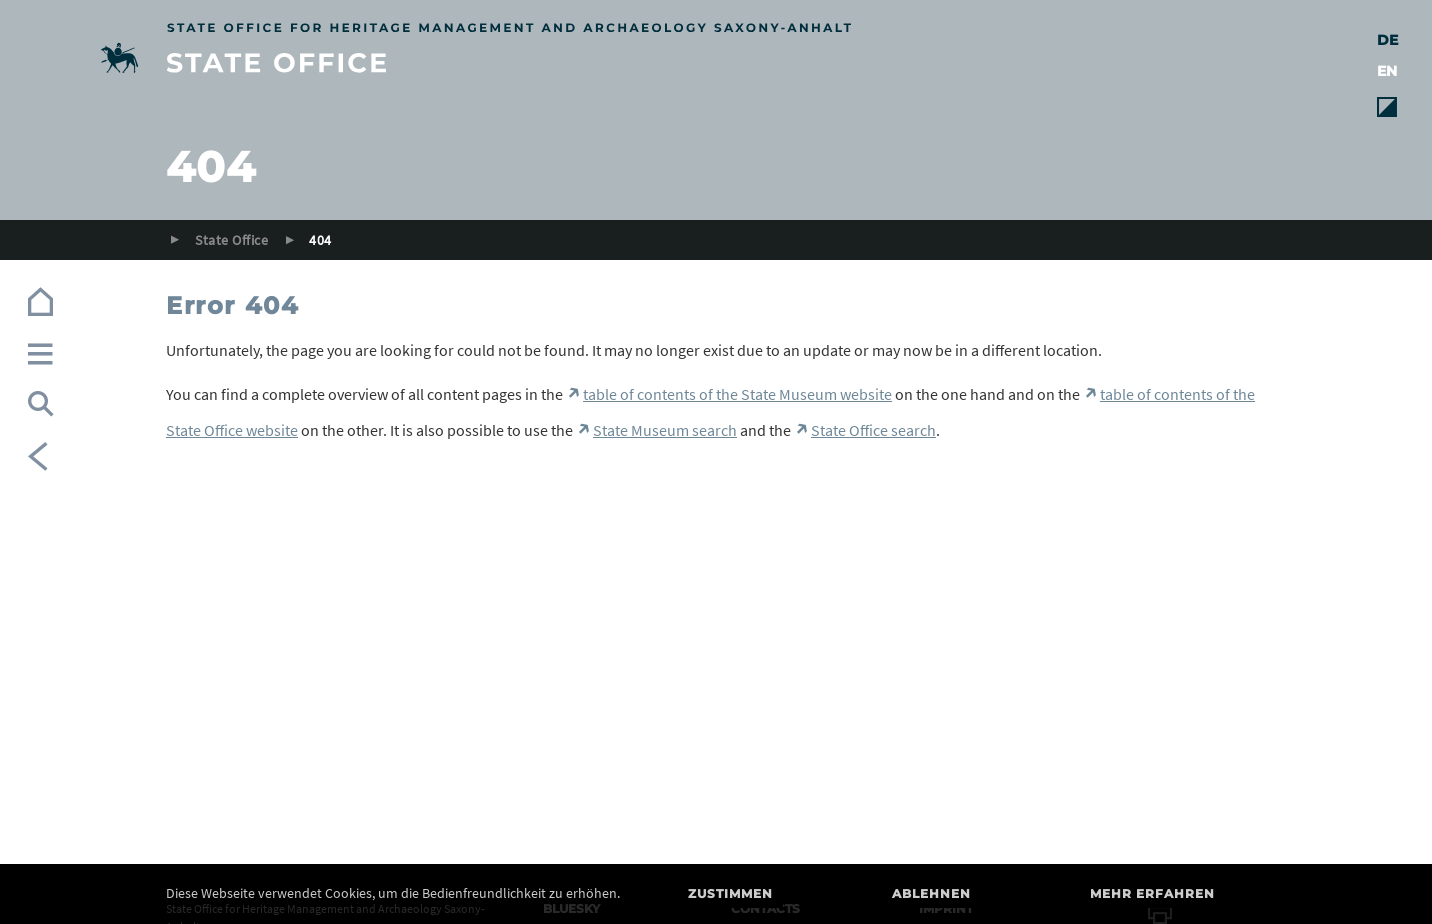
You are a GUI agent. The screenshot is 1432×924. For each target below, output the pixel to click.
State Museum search (665, 430)
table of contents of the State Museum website (737, 394)
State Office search (873, 430)
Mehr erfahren (1152, 893)
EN (1387, 71)
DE (1387, 40)
